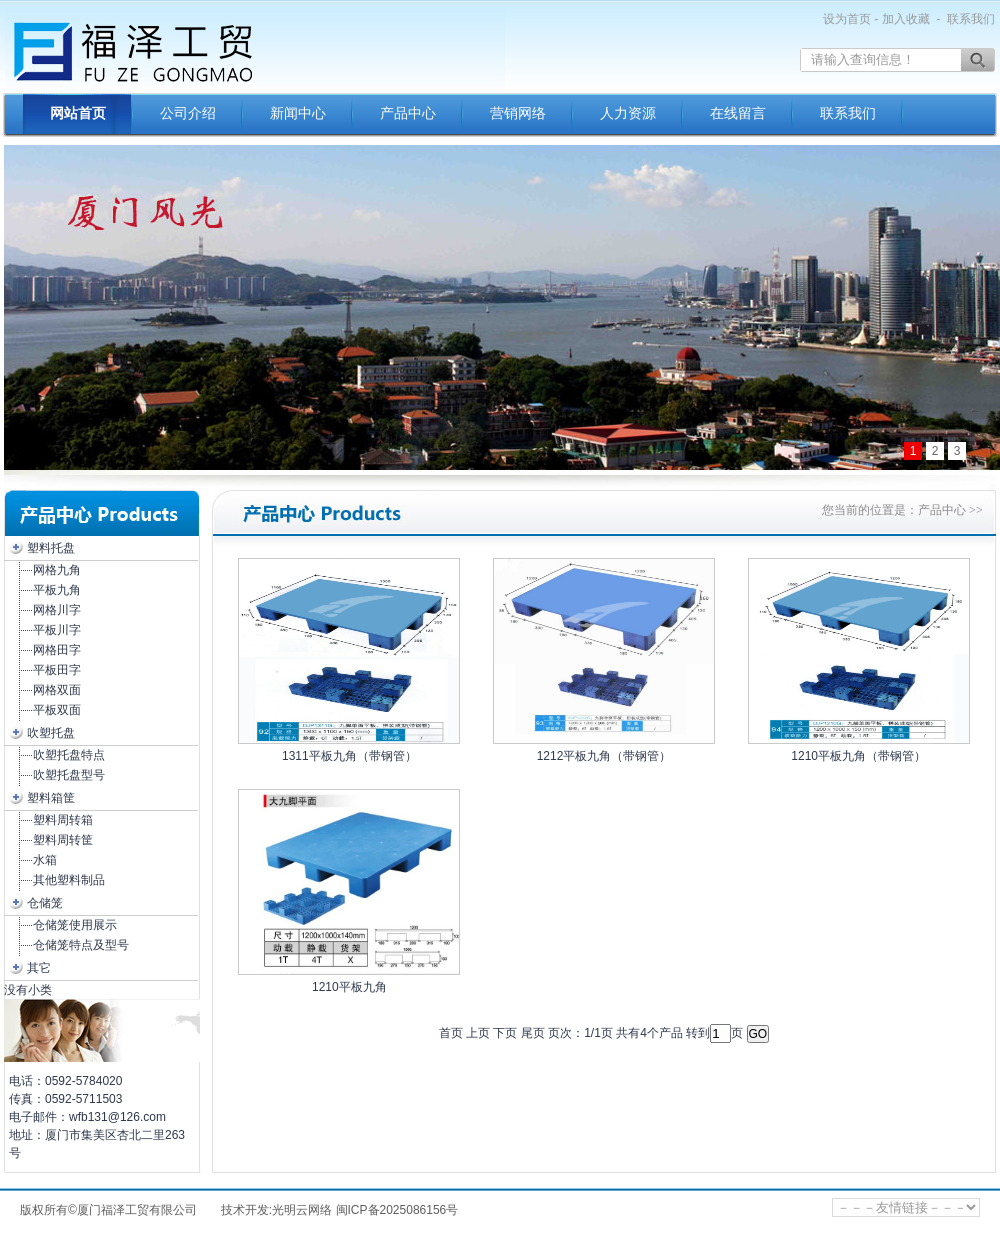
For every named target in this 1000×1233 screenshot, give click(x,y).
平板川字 (57, 630)
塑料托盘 (51, 548)
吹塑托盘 (51, 733)
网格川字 (57, 610)
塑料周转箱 (63, 820)
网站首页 (78, 113)
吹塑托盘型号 (69, 775)
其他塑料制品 (69, 880)
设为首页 (847, 19)
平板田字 (57, 670)
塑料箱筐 (51, 798)
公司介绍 (188, 113)
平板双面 (57, 710)
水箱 (45, 860)
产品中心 (408, 113)
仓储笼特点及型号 (81, 945)
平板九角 (57, 590)
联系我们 (971, 19)
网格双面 (57, 690)
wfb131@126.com (117, 1117)
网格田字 (57, 650)
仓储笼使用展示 (75, 925)
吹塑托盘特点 (69, 755)
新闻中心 (298, 113)
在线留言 (738, 113)
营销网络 (518, 113)
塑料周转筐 (63, 840)
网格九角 (57, 570)
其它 (39, 968)
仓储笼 (45, 903)
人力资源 (628, 113)
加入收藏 (906, 19)
